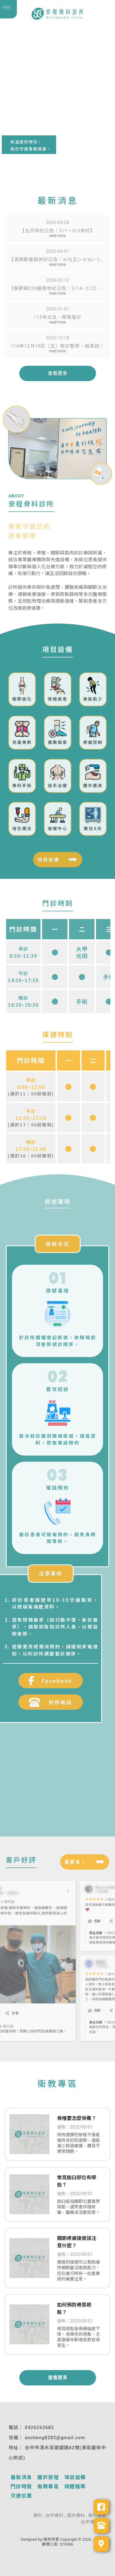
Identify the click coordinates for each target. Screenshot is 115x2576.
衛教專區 (48, 2486)
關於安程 (48, 2477)
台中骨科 (54, 2515)
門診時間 (21, 2486)
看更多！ (75, 1860)
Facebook (34, 1680)
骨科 (37, 2515)
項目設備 (48, 861)
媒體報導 (75, 2486)
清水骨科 (76, 2515)
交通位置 (21, 2496)
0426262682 (39, 2427)
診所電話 (34, 1702)
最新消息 (21, 2477)
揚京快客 (51, 2539)
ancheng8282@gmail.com (55, 2437)
